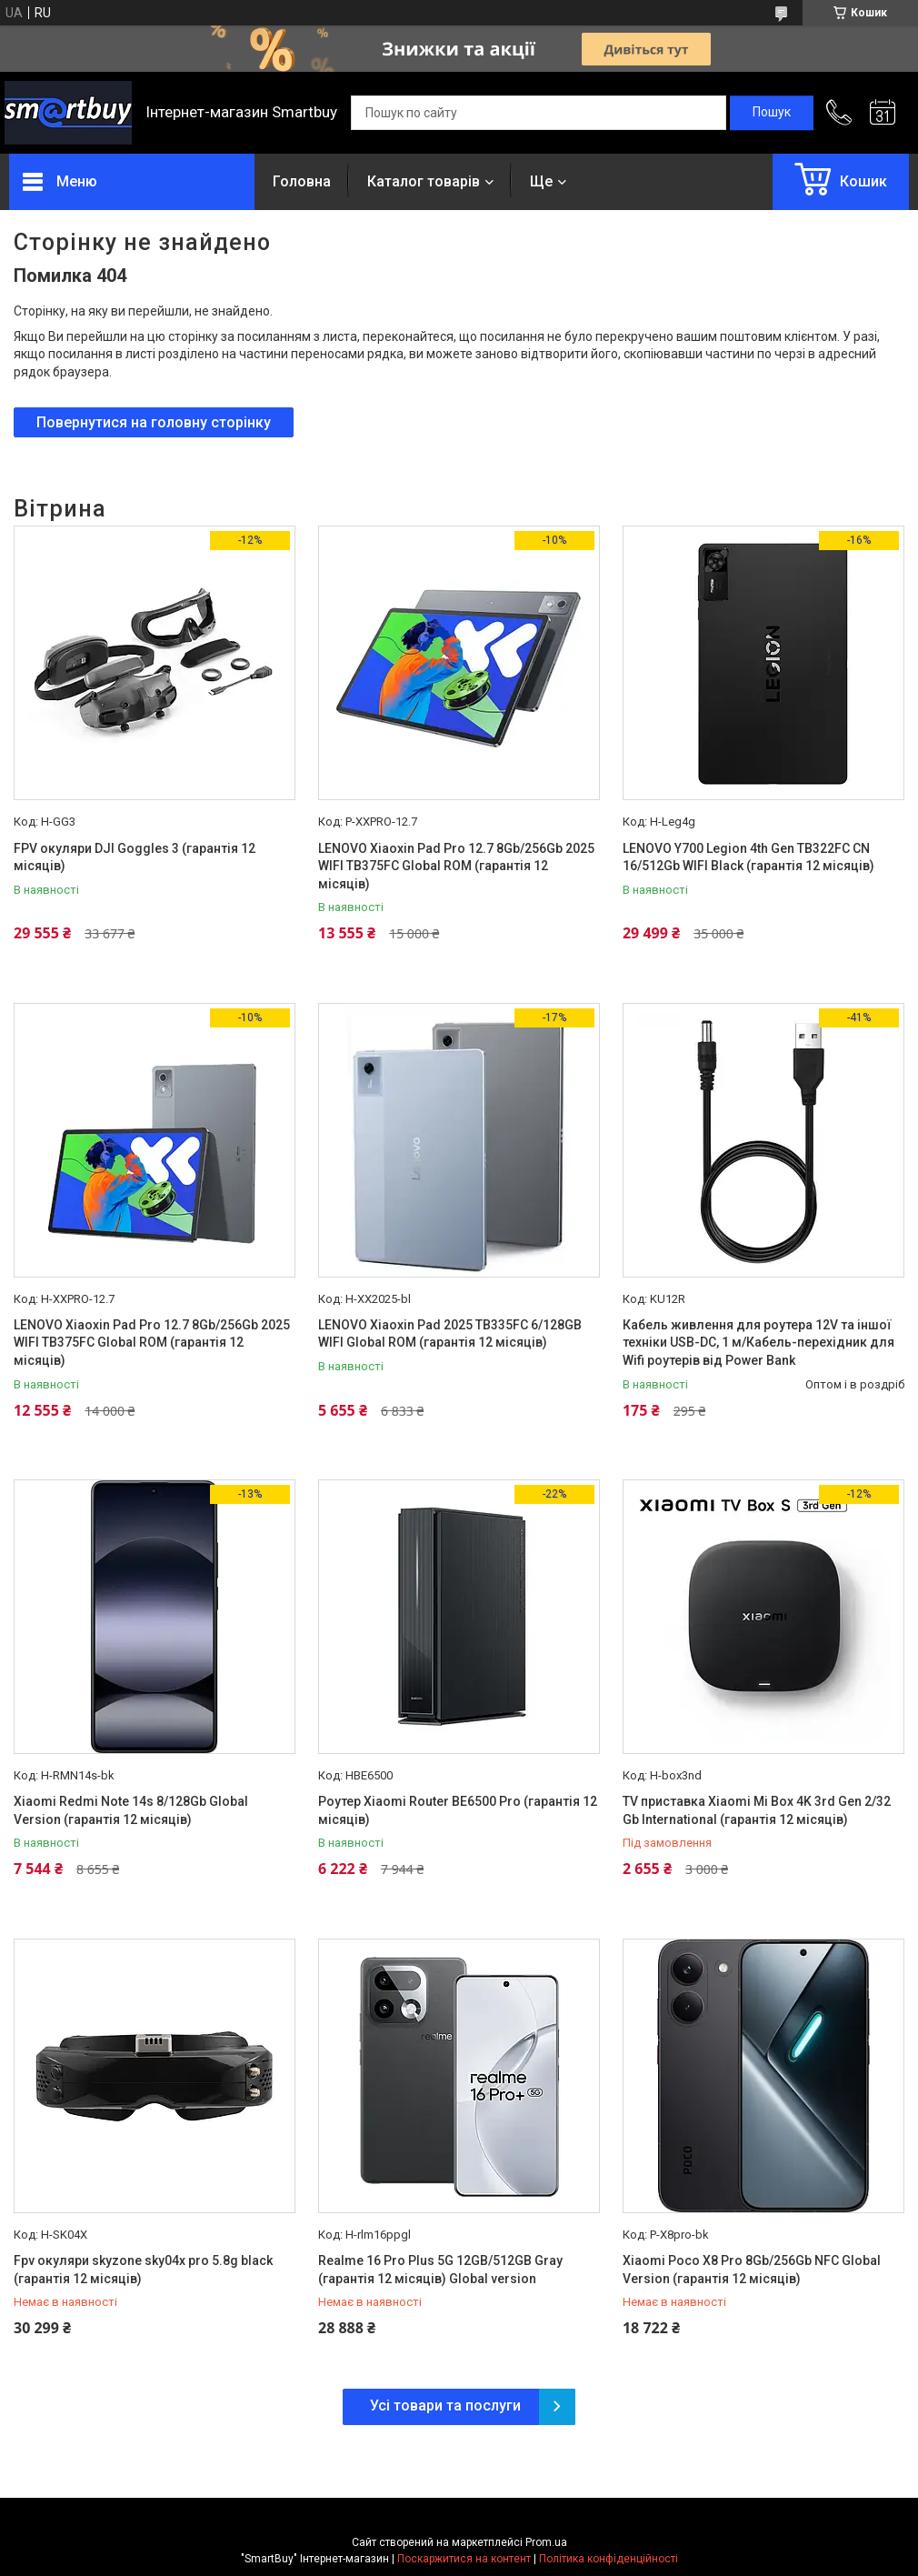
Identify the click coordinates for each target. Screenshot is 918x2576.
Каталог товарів (423, 181)
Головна (302, 181)
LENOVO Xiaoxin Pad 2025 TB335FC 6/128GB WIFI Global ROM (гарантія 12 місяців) (450, 1334)
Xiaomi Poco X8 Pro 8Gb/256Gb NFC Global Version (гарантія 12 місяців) (752, 2269)
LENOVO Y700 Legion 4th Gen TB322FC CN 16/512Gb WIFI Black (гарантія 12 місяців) (748, 857)
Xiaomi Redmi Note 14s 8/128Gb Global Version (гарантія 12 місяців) (131, 1810)
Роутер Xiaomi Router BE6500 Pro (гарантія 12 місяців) (457, 1810)
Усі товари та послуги (445, 2405)
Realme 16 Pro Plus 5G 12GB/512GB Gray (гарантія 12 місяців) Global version (440, 2269)
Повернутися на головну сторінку (153, 422)
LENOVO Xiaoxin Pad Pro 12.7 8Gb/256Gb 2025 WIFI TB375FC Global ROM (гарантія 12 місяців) (456, 866)
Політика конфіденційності (608, 2558)
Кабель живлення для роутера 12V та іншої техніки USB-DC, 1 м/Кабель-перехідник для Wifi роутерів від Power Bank (758, 1343)
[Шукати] (771, 112)
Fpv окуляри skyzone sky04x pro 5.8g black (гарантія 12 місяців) (143, 2269)
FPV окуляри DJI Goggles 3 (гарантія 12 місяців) (134, 857)
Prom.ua (546, 2542)
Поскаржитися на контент (464, 2558)
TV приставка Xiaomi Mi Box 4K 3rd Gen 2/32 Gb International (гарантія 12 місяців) (757, 1810)
